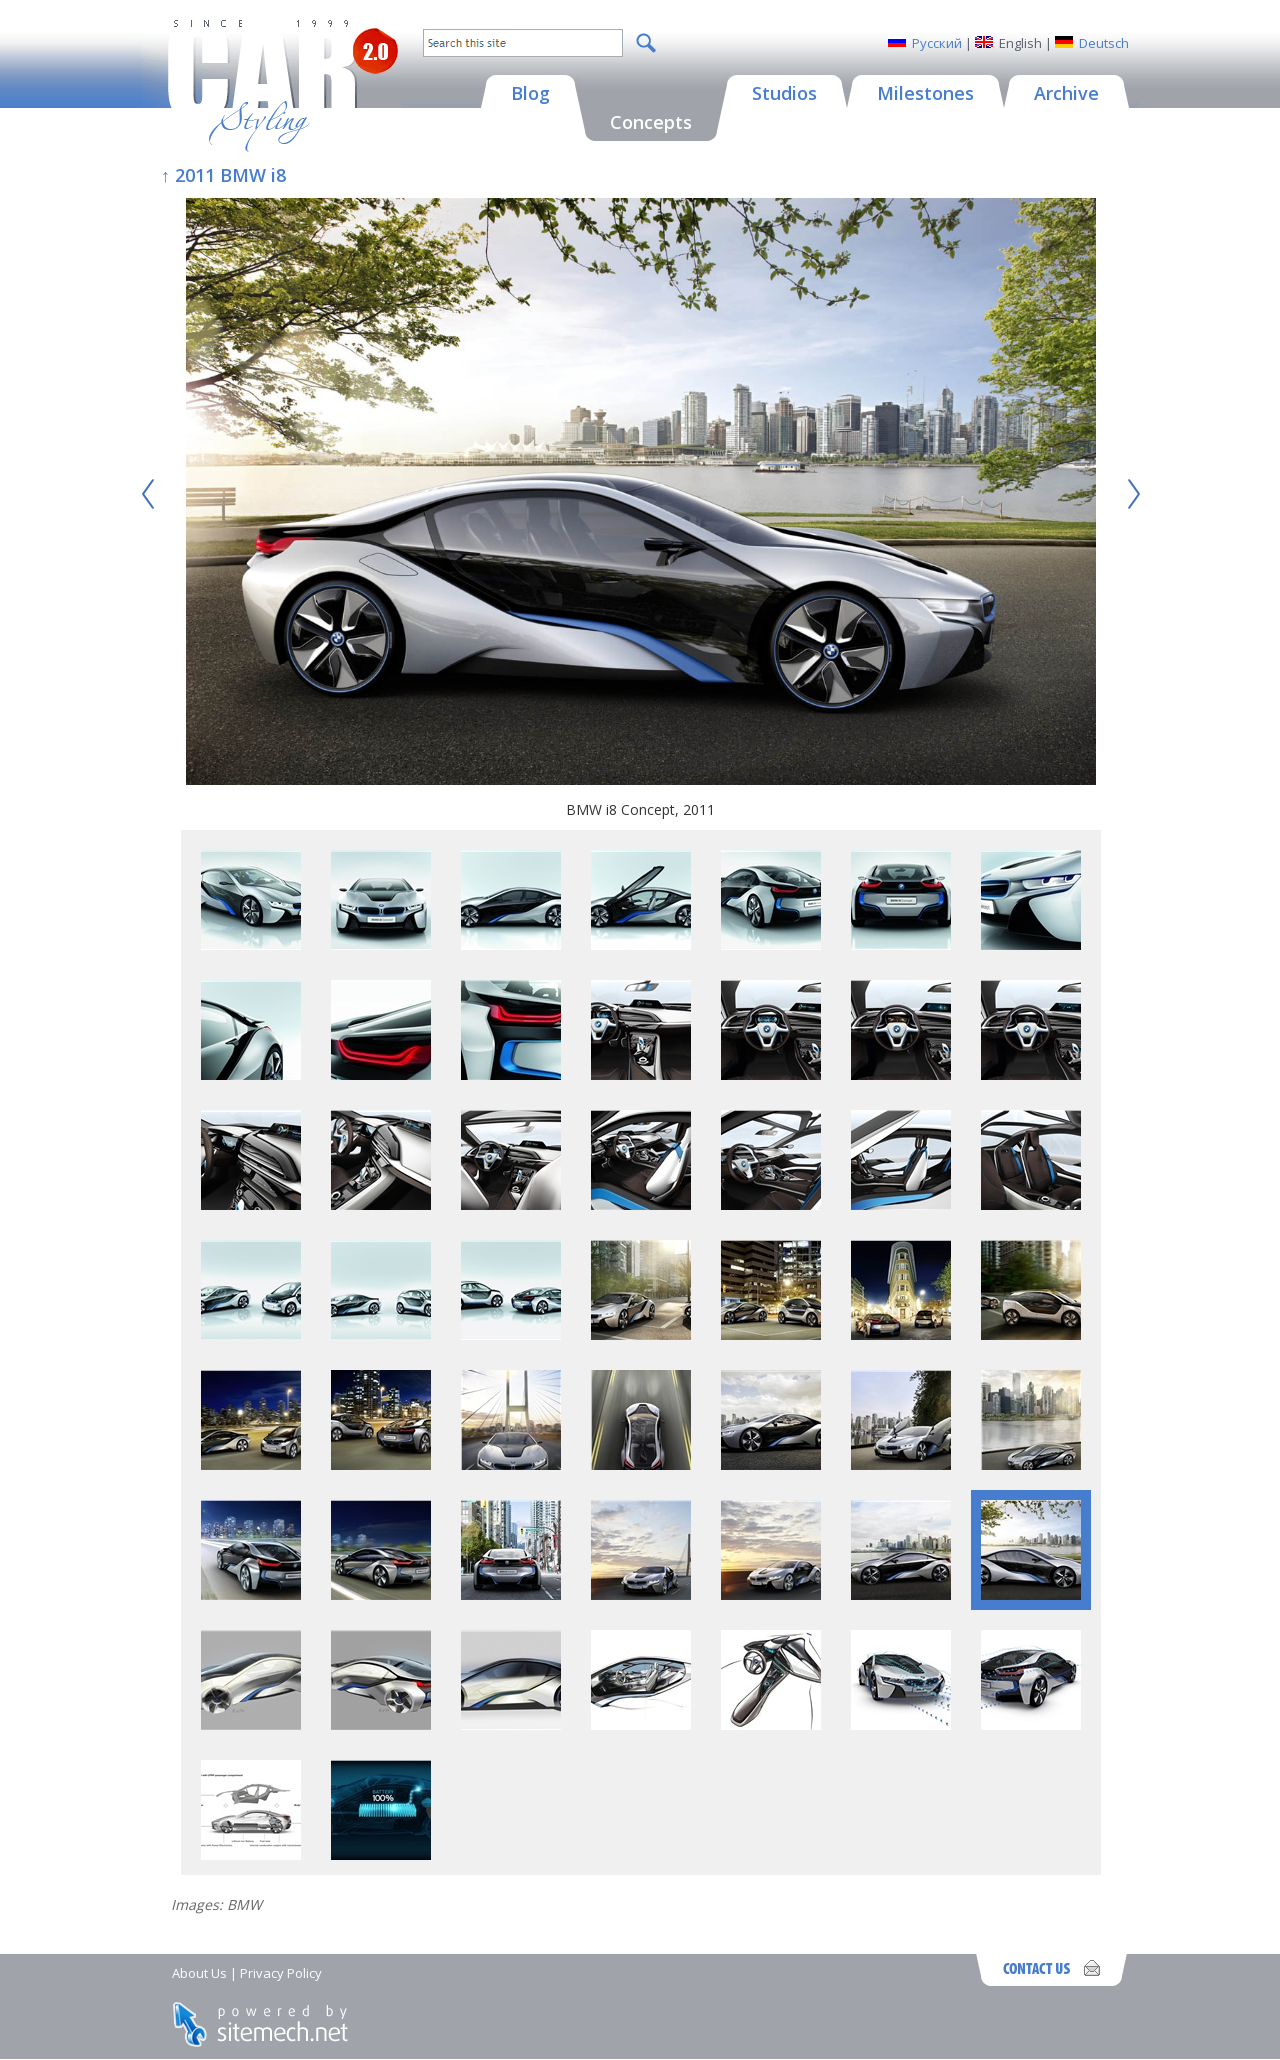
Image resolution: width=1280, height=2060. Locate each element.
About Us (199, 1973)
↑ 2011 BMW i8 (223, 175)
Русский (937, 43)
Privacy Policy (281, 1973)
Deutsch (1104, 43)
